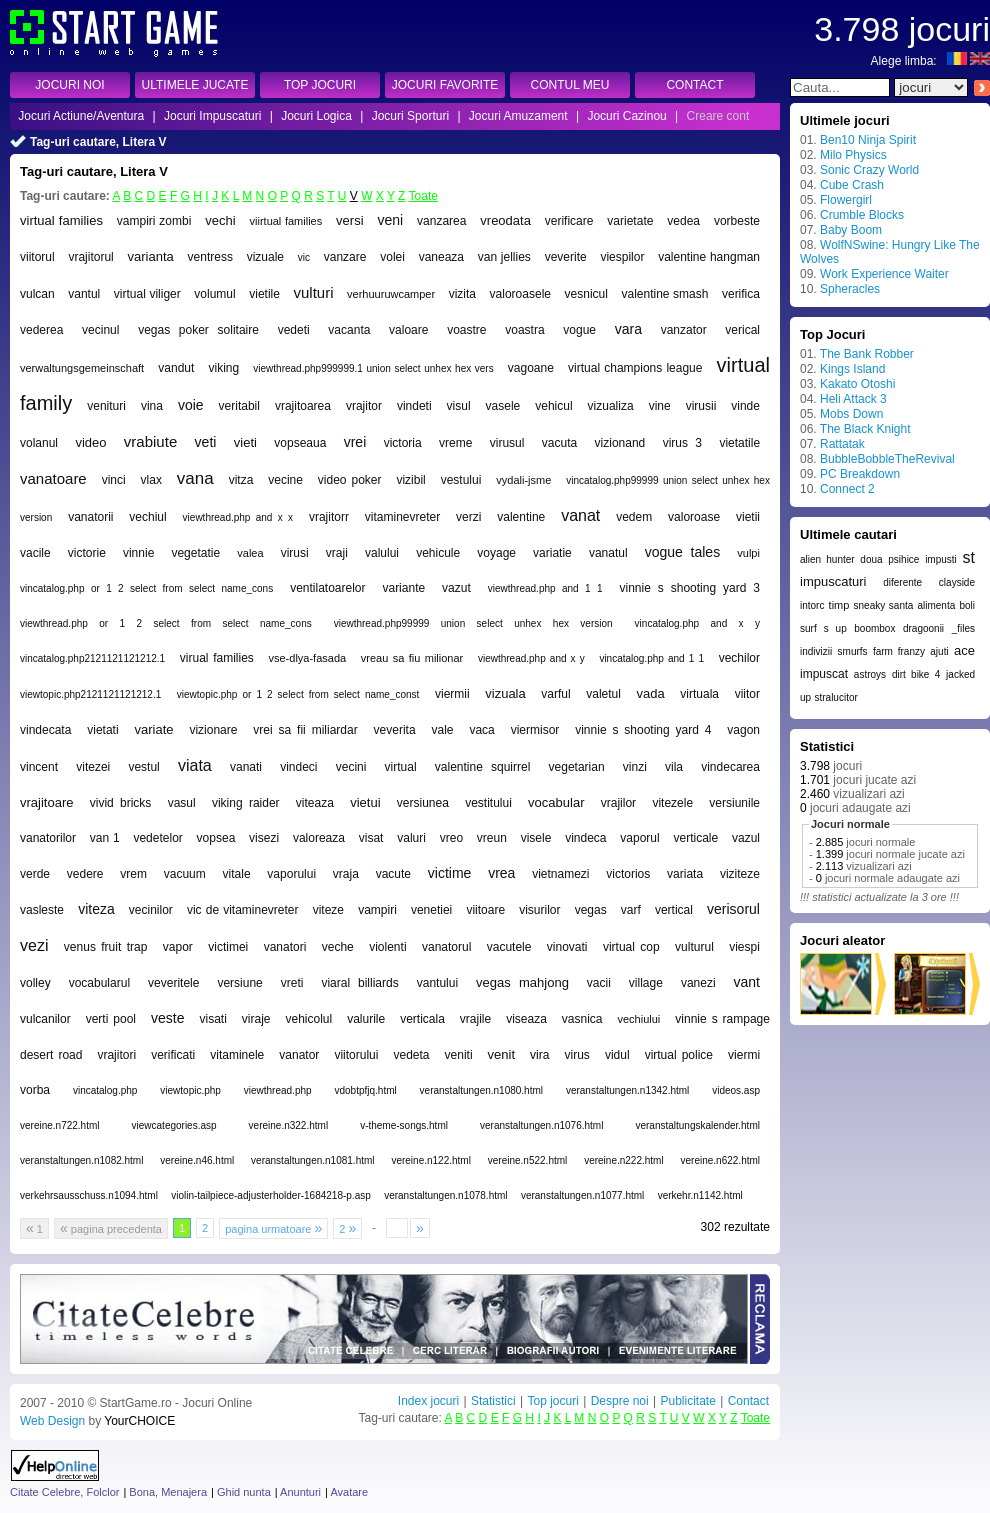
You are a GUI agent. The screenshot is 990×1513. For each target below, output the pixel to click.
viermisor (535, 730)
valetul (603, 694)
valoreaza (319, 838)
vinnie (138, 553)
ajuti (939, 651)
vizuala (505, 693)
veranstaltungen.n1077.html (582, 1195)
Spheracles (850, 289)
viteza (96, 909)
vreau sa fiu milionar (412, 658)
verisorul (733, 909)
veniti (459, 1055)
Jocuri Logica (316, 116)
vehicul (553, 406)
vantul (84, 294)
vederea (41, 330)
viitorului (356, 1055)
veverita (395, 730)
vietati (102, 730)
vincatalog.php (105, 1090)
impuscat (824, 674)
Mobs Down (851, 414)
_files (963, 628)
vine (660, 406)
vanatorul (446, 947)
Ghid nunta (244, 1492)
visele (536, 838)
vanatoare (53, 478)
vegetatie (195, 553)
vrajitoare (46, 802)
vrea (501, 873)
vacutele (509, 947)
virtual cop (631, 947)
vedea (683, 221)
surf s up (823, 628)
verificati (173, 1055)
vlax (151, 480)
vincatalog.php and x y (697, 623)
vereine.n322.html (289, 1125)
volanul (39, 443)
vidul (617, 1055)
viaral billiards (359, 983)
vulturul (694, 947)
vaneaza (441, 257)
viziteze (740, 874)
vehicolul (308, 1019)
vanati (246, 767)
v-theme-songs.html (404, 1125)
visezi (264, 838)
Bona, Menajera (168, 1492)
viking (223, 368)
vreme (455, 443)
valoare (408, 330)
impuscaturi (833, 581)
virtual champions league (635, 368)
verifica (741, 294)
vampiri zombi (154, 221)
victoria (403, 443)
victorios (628, 874)
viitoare (485, 910)
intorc (812, 605)
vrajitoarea (303, 406)
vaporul (639, 838)
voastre (466, 330)
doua (871, 559)
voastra (524, 330)
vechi (220, 220)
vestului (461, 480)
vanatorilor (48, 838)
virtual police (679, 1055)
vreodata (505, 220)
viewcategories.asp (174, 1125)
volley (35, 983)
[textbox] (840, 87)
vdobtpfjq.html (365, 1090)
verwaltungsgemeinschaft (82, 368)
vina (152, 406)
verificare (569, 221)
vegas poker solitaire (198, 330)
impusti (941, 559)
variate (154, 729)
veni (390, 220)
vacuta (559, 443)
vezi (34, 945)
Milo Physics (853, 155)
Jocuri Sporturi (410, 116)
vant (747, 982)
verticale (696, 838)
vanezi (698, 983)
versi (349, 220)
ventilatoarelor (327, 588)
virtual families (61, 220)
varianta (151, 256)
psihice (903, 559)
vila (674, 767)
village (646, 983)
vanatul (608, 553)
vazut (456, 588)
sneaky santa (884, 605)
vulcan (37, 294)
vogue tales (682, 552)
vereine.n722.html (60, 1125)
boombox (874, 628)
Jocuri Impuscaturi (212, 116)
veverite (566, 257)
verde (35, 874)
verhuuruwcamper (391, 294)
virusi (295, 553)
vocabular (556, 802)
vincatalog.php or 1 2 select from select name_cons (146, 588)
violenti (387, 947)
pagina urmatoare (273, 1228)
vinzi (635, 767)
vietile (264, 294)
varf (631, 910)
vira (539, 1055)
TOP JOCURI (320, 85)
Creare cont (718, 116)
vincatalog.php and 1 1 (651, 658)
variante (403, 588)
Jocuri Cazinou (626, 116)
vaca (481, 730)
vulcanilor (45, 1019)
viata (195, 765)
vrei (355, 442)
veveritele (173, 983)
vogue (579, 330)
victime (450, 873)
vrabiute (150, 441)
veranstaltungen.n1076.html (541, 1125)
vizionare (213, 730)
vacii (599, 983)
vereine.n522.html (528, 1160)
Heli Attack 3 (853, 399)
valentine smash (664, 294)
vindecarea (730, 767)
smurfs (853, 651)
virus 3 (682, 443)
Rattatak (842, 444)
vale (442, 730)
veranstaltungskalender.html (697, 1125)
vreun (492, 838)
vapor (178, 947)
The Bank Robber (867, 354)
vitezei (93, 767)
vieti (245, 442)
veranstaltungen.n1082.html (81, 1160)
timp (839, 605)
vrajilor (618, 803)
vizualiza (611, 406)
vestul (143, 767)
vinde (745, 406)
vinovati (567, 947)
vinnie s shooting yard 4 (643, 730)
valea (250, 553)
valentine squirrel (483, 767)
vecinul (100, 330)
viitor (747, 694)
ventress (210, 257)
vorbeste (737, 221)
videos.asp (736, 1090)
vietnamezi (560, 874)
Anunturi (300, 1492)
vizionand (620, 443)
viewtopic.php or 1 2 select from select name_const (298, 694)
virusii (701, 406)
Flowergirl (846, 200)
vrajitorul (90, 257)
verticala (422, 1019)
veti (206, 442)
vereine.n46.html (197, 1160)
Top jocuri (552, 1401)
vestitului (488, 803)
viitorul (37, 257)
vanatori (285, 947)
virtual (401, 767)
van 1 (105, 838)
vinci (114, 480)
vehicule (438, 553)
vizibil (410, 480)
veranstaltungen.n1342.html (627, 1090)
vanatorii (90, 517)
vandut (176, 368)
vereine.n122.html (431, 1160)
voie (191, 405)
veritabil (239, 406)
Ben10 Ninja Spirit (868, 140)
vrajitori (116, 1055)
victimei (228, 947)
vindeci (298, 767)
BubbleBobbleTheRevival (887, 459)
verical (742, 330)
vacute (393, 874)
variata (685, 874)
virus (577, 1055)
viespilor (622, 257)
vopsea (216, 838)
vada (651, 693)
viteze (328, 910)
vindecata (45, 730)
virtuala (699, 694)
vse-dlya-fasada (308, 658)
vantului (437, 983)
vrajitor (364, 406)
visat (371, 838)
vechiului (639, 1019)
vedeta (411, 1055)
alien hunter (827, 559)
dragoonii (923, 628)
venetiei (431, 910)
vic (304, 257)
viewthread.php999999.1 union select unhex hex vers (373, 368)
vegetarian (577, 767)
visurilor (539, 910)
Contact (748, 1401)
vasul (182, 803)
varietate (630, 221)
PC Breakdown (860, 474)
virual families (217, 658)
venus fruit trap (106, 947)
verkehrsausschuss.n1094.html (89, 1195)
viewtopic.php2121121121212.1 (90, 694)
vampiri (377, 910)
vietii (748, 517)
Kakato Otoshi (857, 384)
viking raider (246, 803)
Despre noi (620, 1401)
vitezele (672, 803)
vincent (39, 767)
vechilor (739, 658)
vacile (35, 553)
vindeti (414, 406)
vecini (351, 767)
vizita (462, 294)
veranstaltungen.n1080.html (481, 1090)
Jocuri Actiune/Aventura (81, 116)
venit (501, 1054)
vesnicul (586, 294)
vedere (85, 874)
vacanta (349, 330)
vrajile (475, 1019)
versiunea (423, 803)
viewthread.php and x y (531, 658)
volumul (214, 294)
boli (967, 605)
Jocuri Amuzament (518, 116)
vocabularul (99, 983)
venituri (106, 406)
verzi (468, 517)
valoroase (694, 517)
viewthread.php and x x (238, 517)
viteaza (315, 803)
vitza (241, 480)
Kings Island (852, 369)
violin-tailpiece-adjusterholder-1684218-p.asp (271, 1195)
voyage (496, 553)
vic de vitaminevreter (243, 910)
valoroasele (520, 294)
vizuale (265, 257)
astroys (870, 674)
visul (459, 406)
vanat (580, 515)
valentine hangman (709, 257)
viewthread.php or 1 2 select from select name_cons (166, 623)
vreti (292, 983)
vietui (365, 802)
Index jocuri (428, 1401)
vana (195, 478)
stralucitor (835, 697)
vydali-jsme (523, 480)
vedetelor (157, 838)
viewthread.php (278, 1090)
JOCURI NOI (69, 85)
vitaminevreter (402, 517)
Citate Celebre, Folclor (64, 1492)
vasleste (42, 910)
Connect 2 (847, 489)
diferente (902, 582)
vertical (674, 910)
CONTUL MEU (570, 85)
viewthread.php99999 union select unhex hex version (473, 623)
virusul (507, 443)
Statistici (493, 1401)
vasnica (582, 1019)
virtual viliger (147, 294)
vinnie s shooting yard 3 (690, 588)
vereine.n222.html (624, 1160)
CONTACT (694, 85)
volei (392, 257)
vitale (237, 874)
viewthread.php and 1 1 (545, 588)
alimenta (936, 605)
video (90, 442)
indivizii (816, 651)
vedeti (294, 330)
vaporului (291, 874)
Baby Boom (851, 230)
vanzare (345, 257)
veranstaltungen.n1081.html (312, 1160)
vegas (591, 910)
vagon (743, 730)
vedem (634, 517)
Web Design (52, 1421)
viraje (256, 1019)
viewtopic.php (190, 1090)
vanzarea (441, 221)
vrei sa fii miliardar (305, 730)
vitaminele (237, 1055)
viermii (452, 694)
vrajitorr (329, 517)
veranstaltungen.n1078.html (445, 1195)
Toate (423, 196)
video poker (350, 480)
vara (628, 329)
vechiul (147, 517)
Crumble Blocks (862, 215)
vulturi (314, 292)
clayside (957, 582)
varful (555, 694)
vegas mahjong (522, 982)
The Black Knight (865, 429)
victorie (87, 553)
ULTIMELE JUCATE (195, 85)
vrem (133, 874)
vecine (285, 480)
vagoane (531, 368)
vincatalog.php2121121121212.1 (92, 658)
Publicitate (687, 1401)
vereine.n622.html (721, 1160)
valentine (521, 517)
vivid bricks (121, 803)
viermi (744, 1055)
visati (212, 1019)
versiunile (734, 803)
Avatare (349, 1492)
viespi (744, 947)
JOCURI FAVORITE (445, 85)
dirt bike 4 (916, 674)
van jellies (504, 257)
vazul (746, 838)
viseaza (526, 1019)
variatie (552, 553)
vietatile (739, 443)
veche (338, 947)
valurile (366, 1019)
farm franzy (899, 651)
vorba (35, 1090)
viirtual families (286, 221)
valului (382, 553)
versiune (239, 983)
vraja (346, 874)
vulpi (748, 553)
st (969, 557)
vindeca (585, 838)
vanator (299, 1055)
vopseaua (300, 443)
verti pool (111, 1019)
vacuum (185, 874)
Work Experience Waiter (884, 274)
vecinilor (151, 910)
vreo (451, 838)
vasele (503, 406)
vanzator (684, 330)
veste (167, 1018)
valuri (411, 838)
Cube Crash (852, 185)
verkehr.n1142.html (700, 1195)
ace (964, 650)
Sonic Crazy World (869, 170)
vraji (337, 553)
